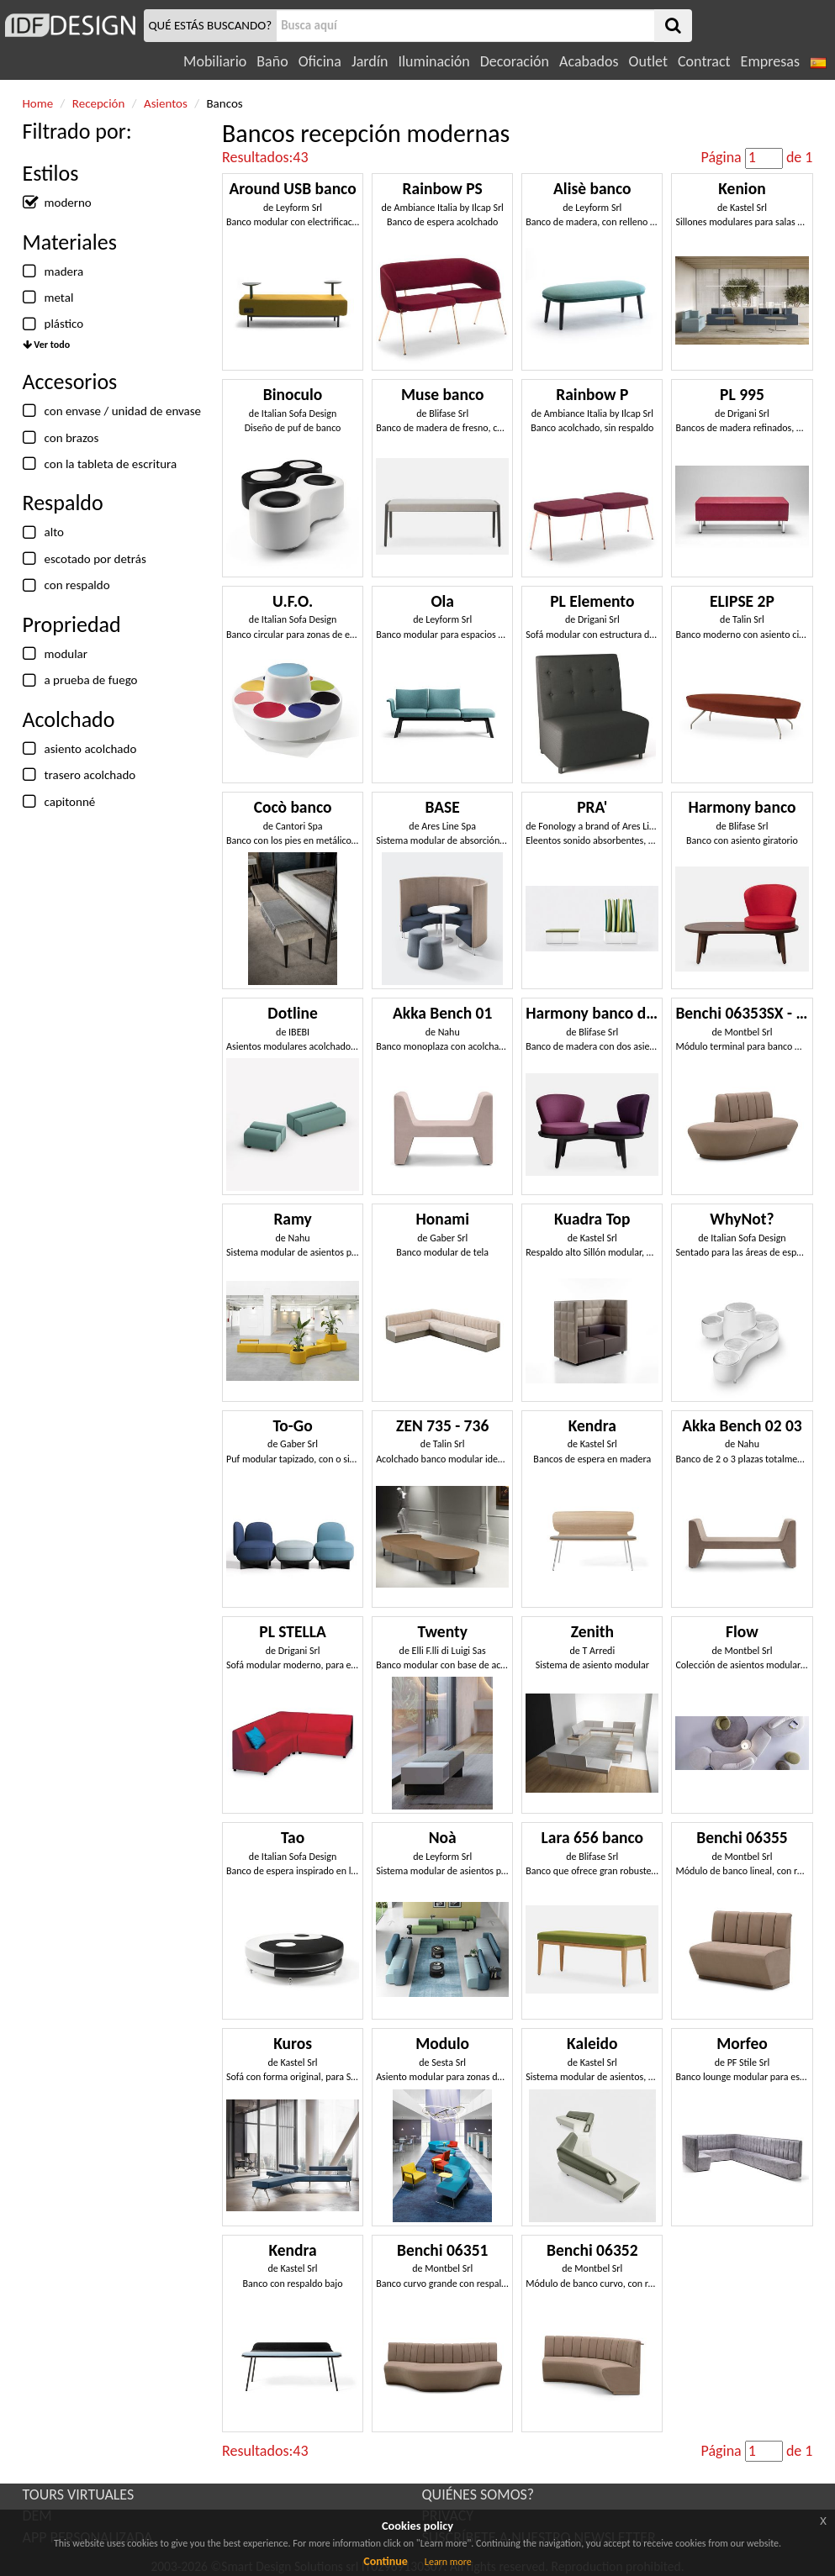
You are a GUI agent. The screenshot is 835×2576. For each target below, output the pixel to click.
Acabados (589, 61)
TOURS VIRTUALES (79, 2494)
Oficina (320, 61)
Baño (272, 61)
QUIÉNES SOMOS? (478, 2494)
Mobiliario (214, 61)
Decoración (514, 61)
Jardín (369, 61)
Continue (385, 2561)
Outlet (648, 61)
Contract (704, 61)
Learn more (448, 2562)
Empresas (770, 61)
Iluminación (433, 61)
